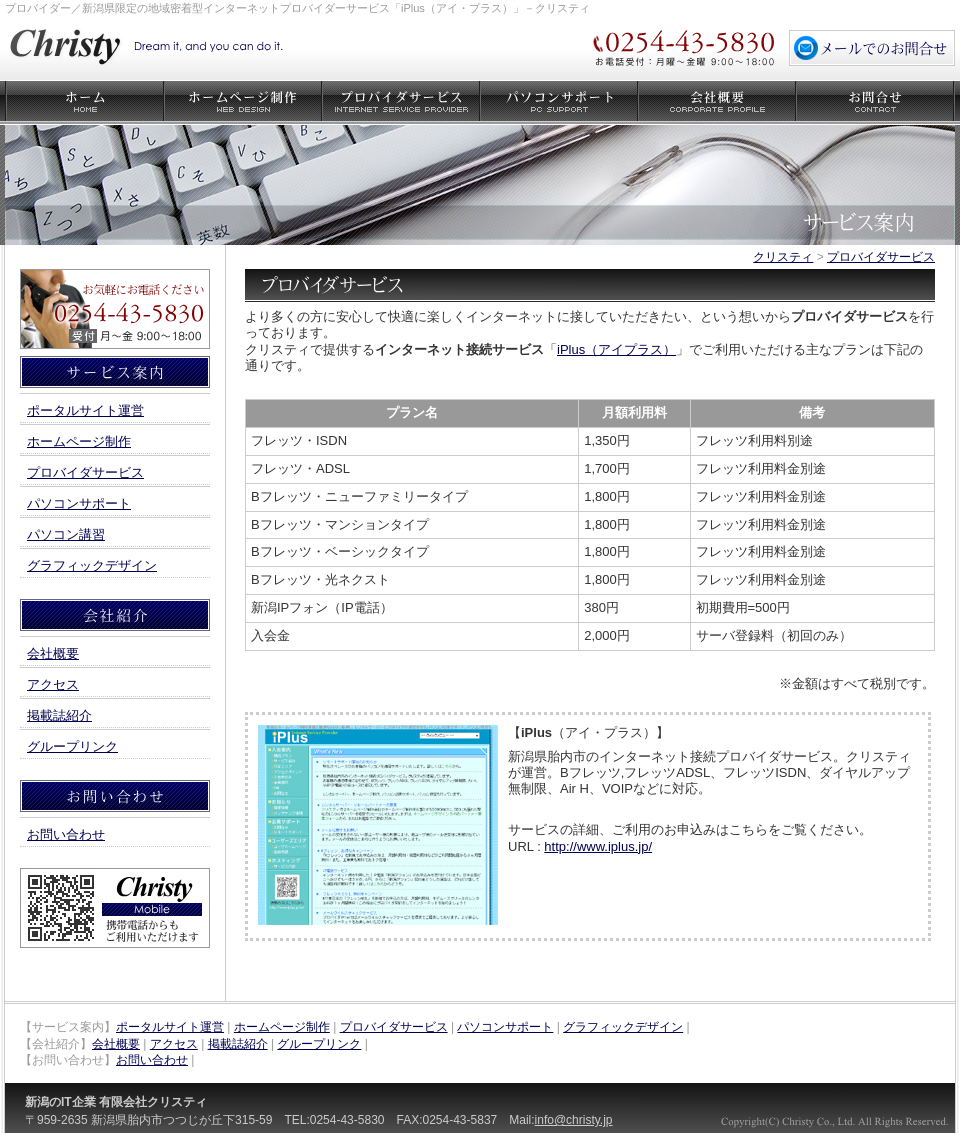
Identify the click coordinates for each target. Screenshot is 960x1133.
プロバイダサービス (401, 102)
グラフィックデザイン (92, 565)
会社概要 (717, 102)
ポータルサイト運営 (85, 410)
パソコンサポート (559, 102)
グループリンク (72, 746)
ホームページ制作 (243, 102)
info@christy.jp (574, 1120)
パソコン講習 (66, 534)
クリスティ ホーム (84, 102)
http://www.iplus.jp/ (598, 846)
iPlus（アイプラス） (616, 349)
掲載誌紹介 (59, 715)
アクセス (53, 684)
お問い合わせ (875, 102)
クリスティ (783, 257)
